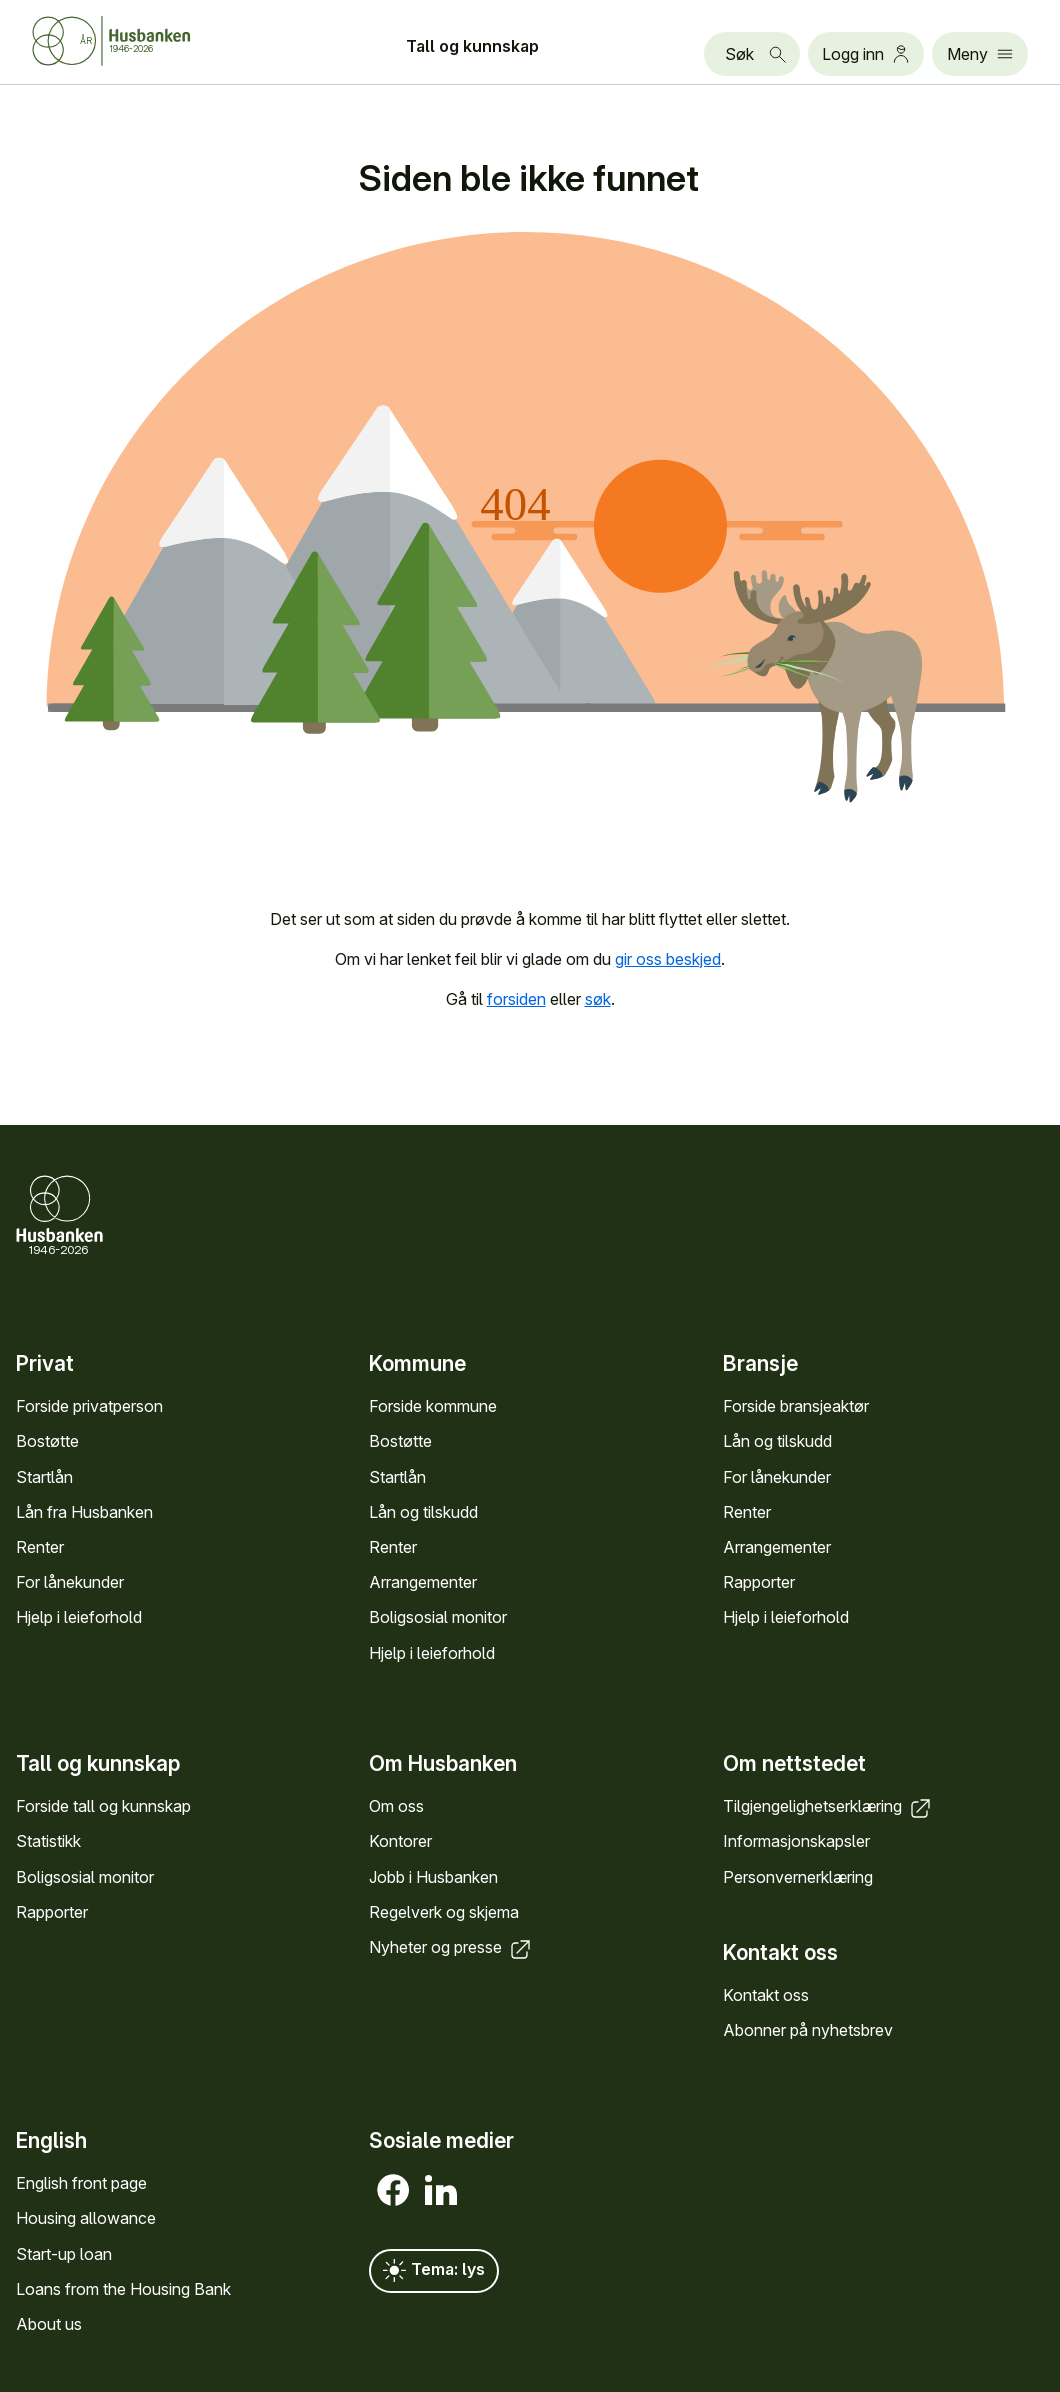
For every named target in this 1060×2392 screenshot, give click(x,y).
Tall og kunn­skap (472, 46)
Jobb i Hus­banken (433, 1876)
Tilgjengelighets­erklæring (828, 1806)
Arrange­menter (423, 1582)
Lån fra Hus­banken (84, 1512)
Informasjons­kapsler (796, 1841)
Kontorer (400, 1841)
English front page (81, 2183)
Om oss (396, 1806)
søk (598, 999)
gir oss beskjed (668, 959)
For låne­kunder (70, 1582)
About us (49, 2324)
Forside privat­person (89, 1406)
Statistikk (48, 1841)
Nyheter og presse (451, 1946)
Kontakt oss (766, 1994)
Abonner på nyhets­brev (808, 2030)
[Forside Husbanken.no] (136, 41)
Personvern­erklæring (798, 1876)
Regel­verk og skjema (444, 1911)
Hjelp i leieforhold (79, 1617)
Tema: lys (434, 2271)
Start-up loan (64, 2253)
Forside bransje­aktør (796, 1406)
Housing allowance (86, 2218)
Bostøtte (47, 1441)
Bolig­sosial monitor (438, 1617)
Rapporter (759, 1582)
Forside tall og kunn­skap (103, 1806)
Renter (40, 1547)
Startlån (44, 1476)
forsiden (516, 999)
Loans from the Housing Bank (123, 2289)
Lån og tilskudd (423, 1512)
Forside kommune (433, 1406)
